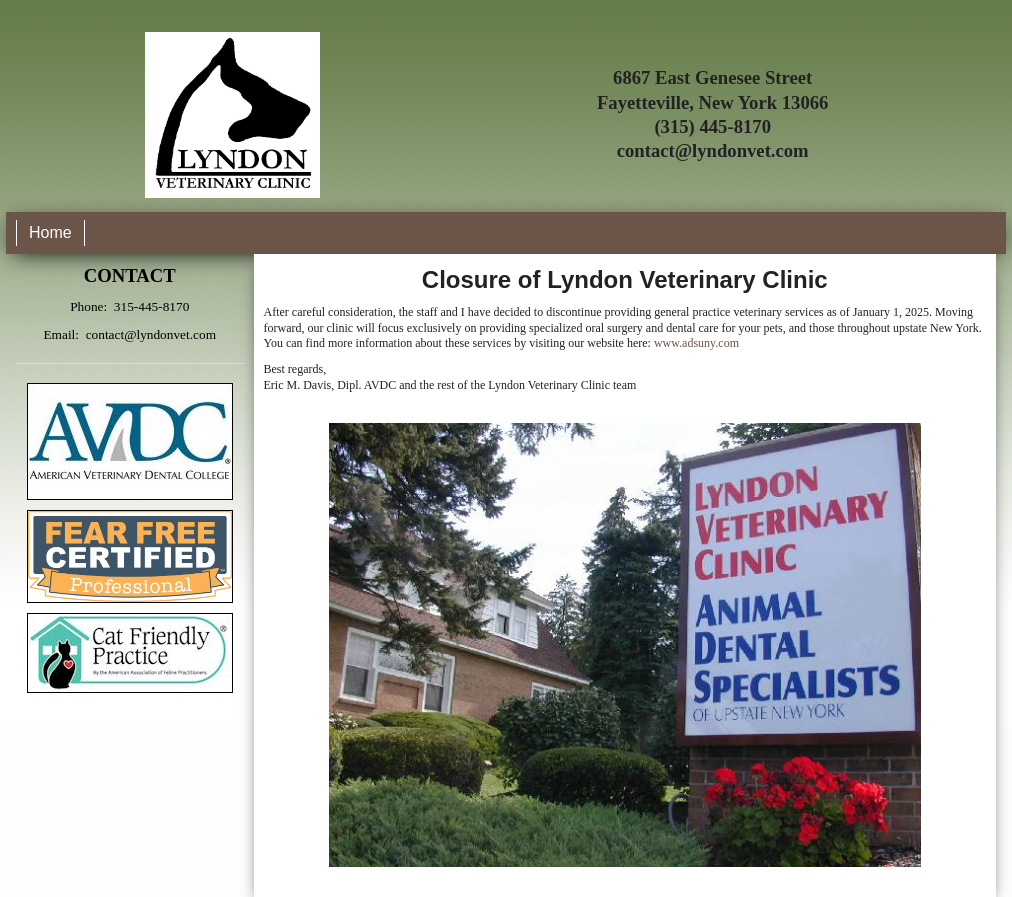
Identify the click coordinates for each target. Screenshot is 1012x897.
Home (50, 232)
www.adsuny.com (696, 343)
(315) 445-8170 (712, 126)
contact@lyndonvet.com (713, 150)
